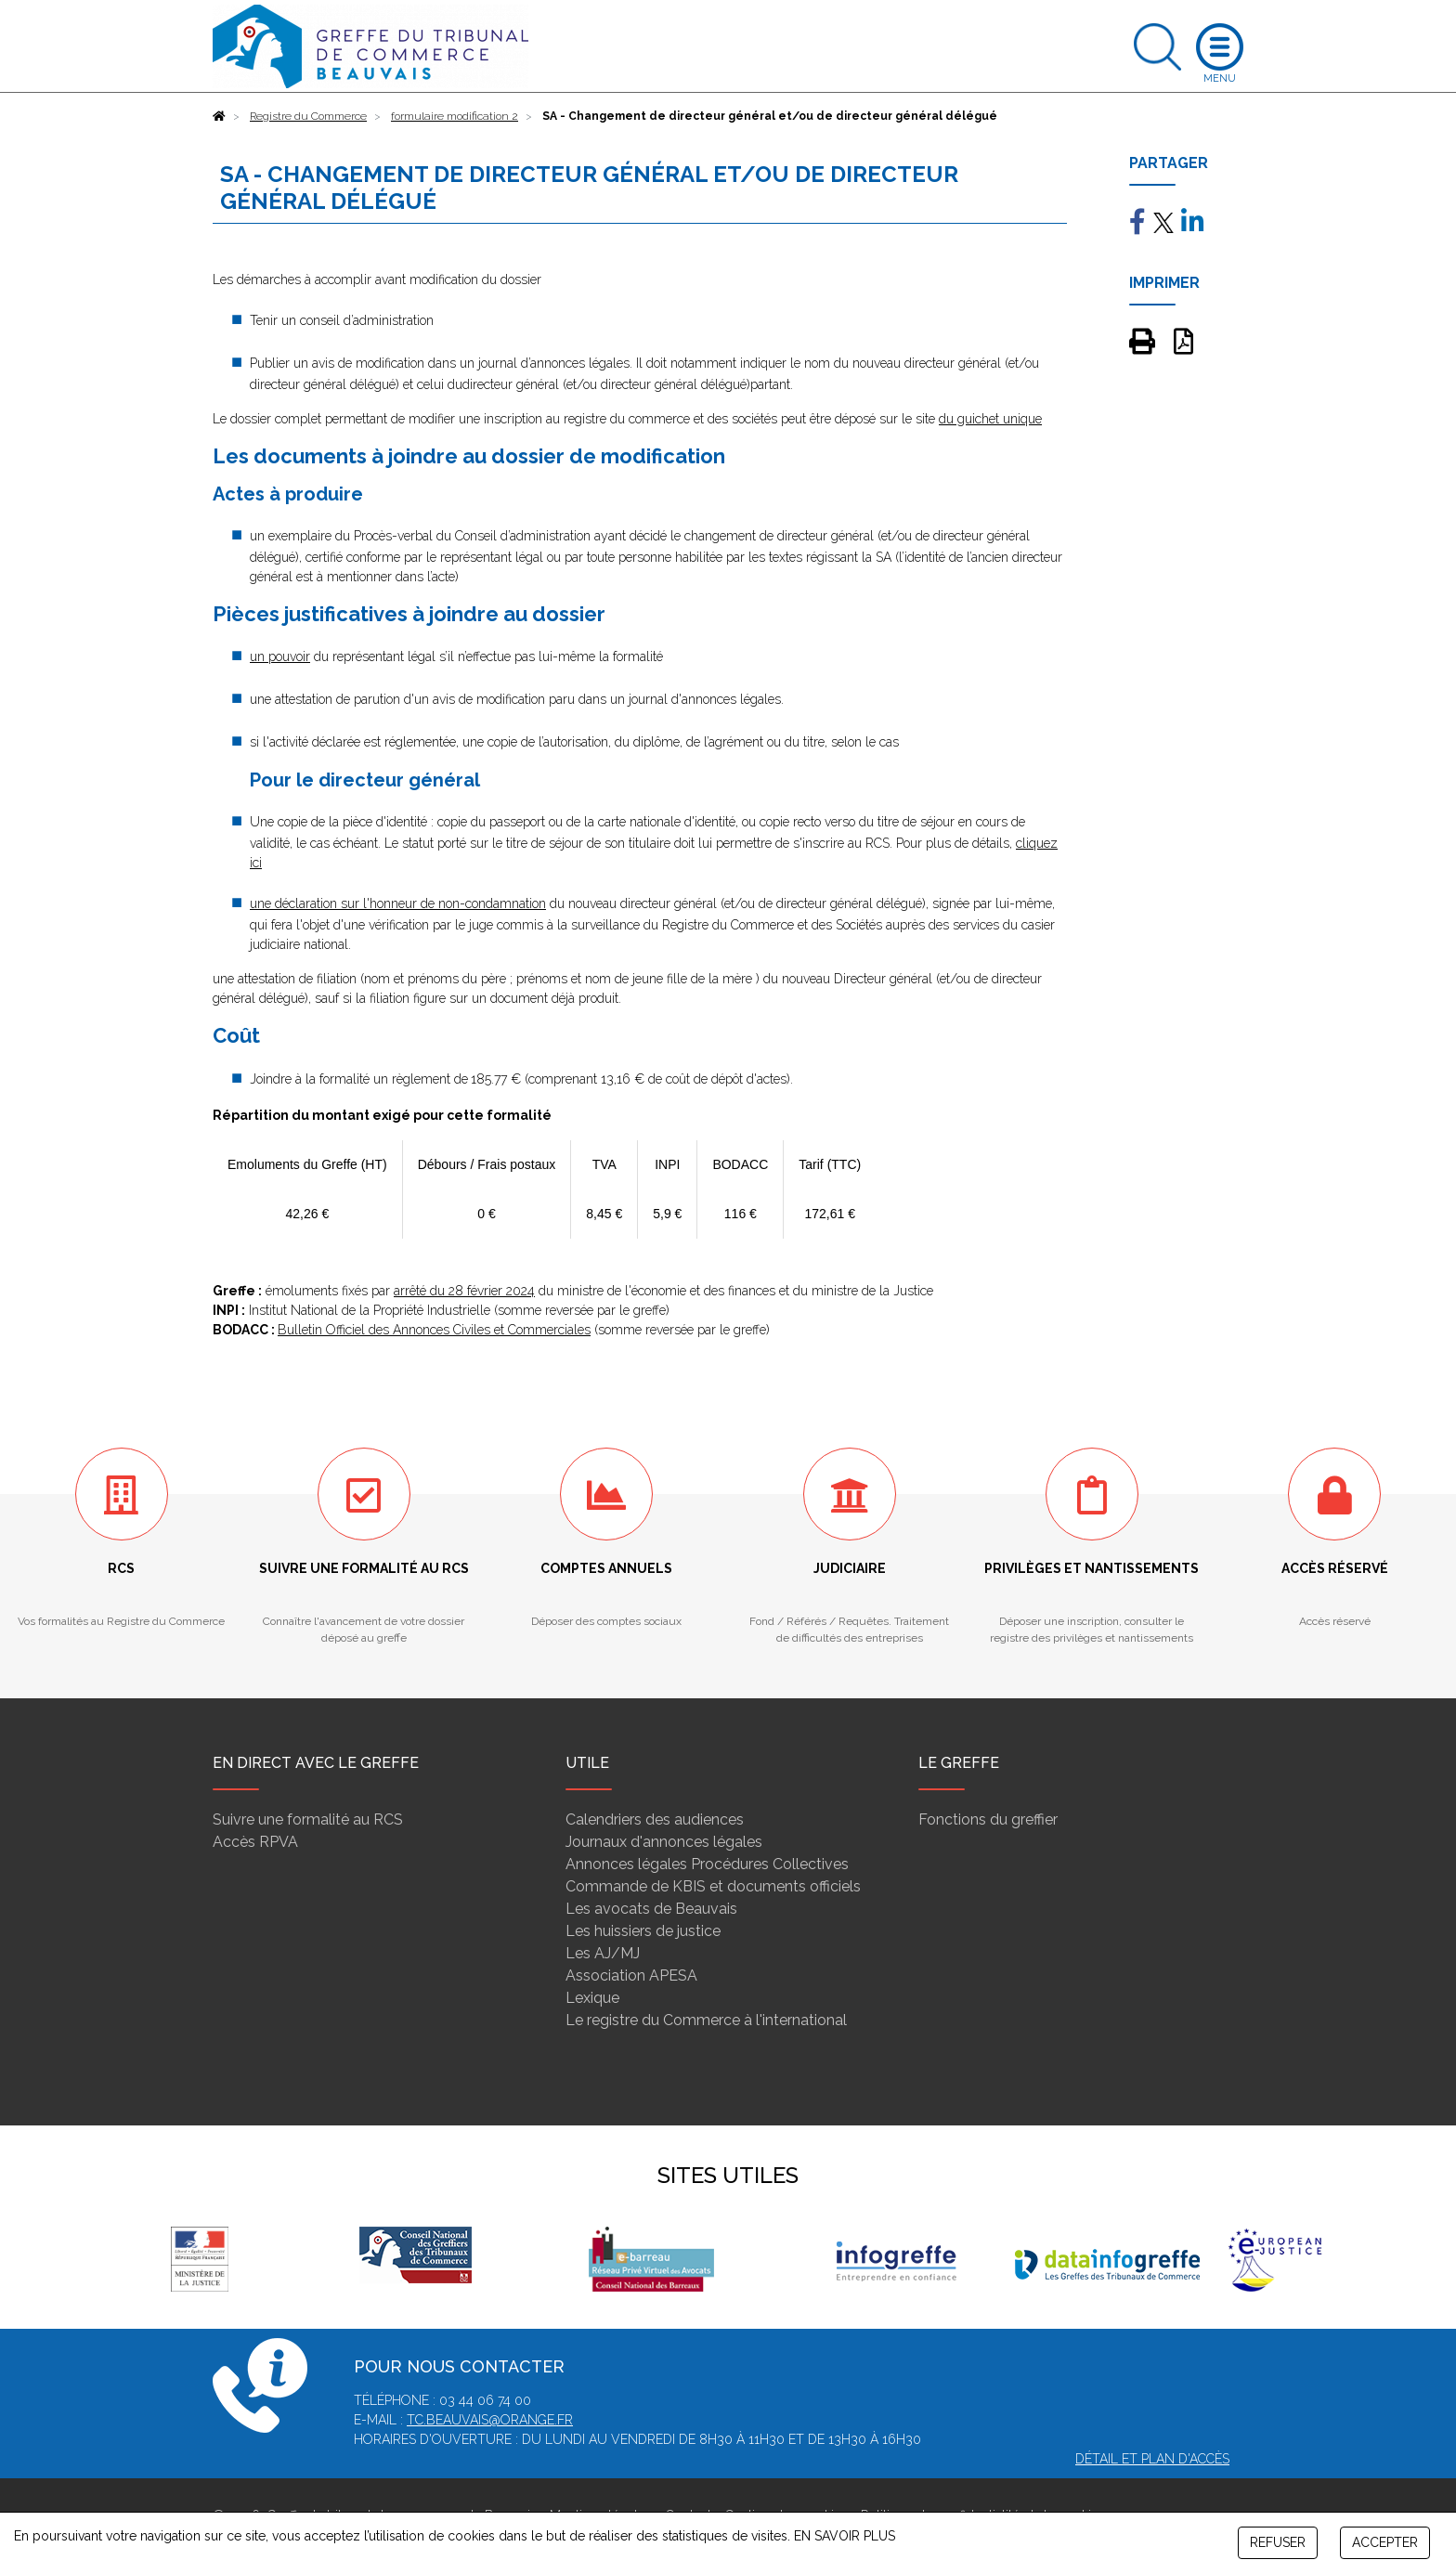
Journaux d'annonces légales (664, 1842)
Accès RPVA (255, 1842)
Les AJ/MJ (603, 1953)
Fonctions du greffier (988, 1819)
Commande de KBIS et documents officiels (713, 1886)
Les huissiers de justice (643, 1931)
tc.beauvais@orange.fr (490, 2419)
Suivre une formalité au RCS (308, 1819)
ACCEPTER (1385, 2542)
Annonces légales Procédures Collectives (707, 1864)
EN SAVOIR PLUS (844, 2535)
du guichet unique (990, 418)
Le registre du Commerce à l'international (706, 2020)
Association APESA (631, 1975)
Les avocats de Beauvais (651, 1908)
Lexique (592, 1998)
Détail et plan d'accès (1152, 2458)
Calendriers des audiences (655, 1819)
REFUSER (1278, 2542)
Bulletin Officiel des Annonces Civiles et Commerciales (434, 1329)
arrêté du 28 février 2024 (464, 1290)
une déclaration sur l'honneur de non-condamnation (398, 903)
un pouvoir (280, 656)
